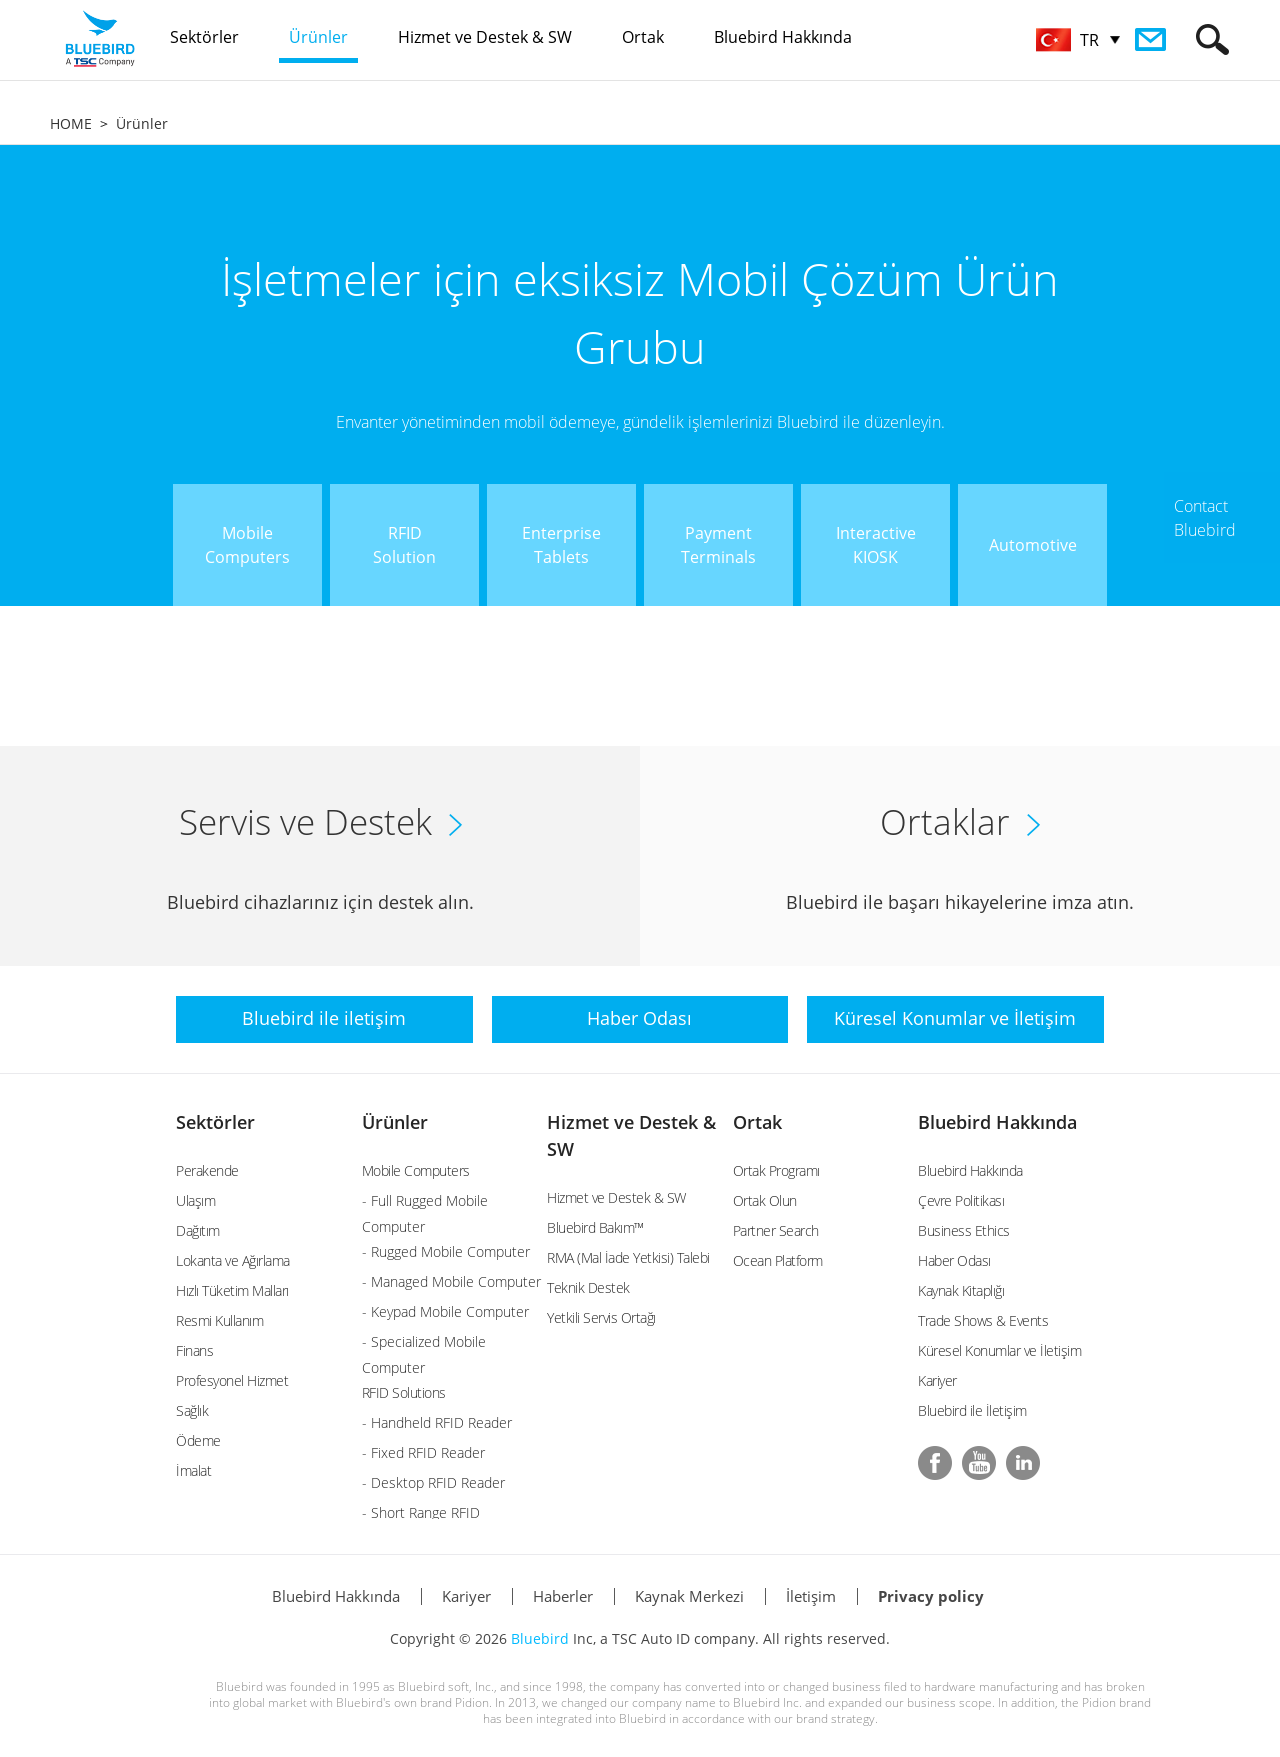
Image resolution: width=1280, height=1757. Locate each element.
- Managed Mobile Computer (451, 1281)
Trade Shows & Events (983, 1320)
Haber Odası (954, 1260)
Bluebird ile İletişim (972, 1410)
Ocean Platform (778, 1260)
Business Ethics (964, 1230)
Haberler (563, 1596)
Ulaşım (195, 1200)
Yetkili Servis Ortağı (601, 1317)
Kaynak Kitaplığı (961, 1290)
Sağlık (192, 1410)
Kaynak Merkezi (689, 1596)
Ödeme (198, 1440)
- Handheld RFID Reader (437, 1422)
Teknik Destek (588, 1287)
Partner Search (776, 1230)
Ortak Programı (776, 1170)
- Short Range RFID (421, 1512)
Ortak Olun (765, 1200)
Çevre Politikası (961, 1200)
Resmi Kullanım (219, 1320)
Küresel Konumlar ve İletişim (999, 1350)
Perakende (207, 1170)
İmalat (193, 1470)
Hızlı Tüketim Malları (232, 1290)
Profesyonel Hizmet (232, 1380)
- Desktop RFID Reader (433, 1482)
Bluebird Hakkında (997, 1122)
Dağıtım (198, 1230)
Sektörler (215, 1122)
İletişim (811, 1596)
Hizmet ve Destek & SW (616, 1197)
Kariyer (937, 1380)
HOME (71, 123)
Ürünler (142, 123)
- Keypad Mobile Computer (445, 1311)
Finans (194, 1350)
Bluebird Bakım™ (595, 1227)
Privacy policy (931, 1596)
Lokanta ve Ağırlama (233, 1260)
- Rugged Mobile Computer (446, 1251)
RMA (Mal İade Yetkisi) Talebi (628, 1257)
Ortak (757, 1122)
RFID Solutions (404, 1392)
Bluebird (540, 1638)
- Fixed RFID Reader (423, 1452)
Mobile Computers (416, 1170)
